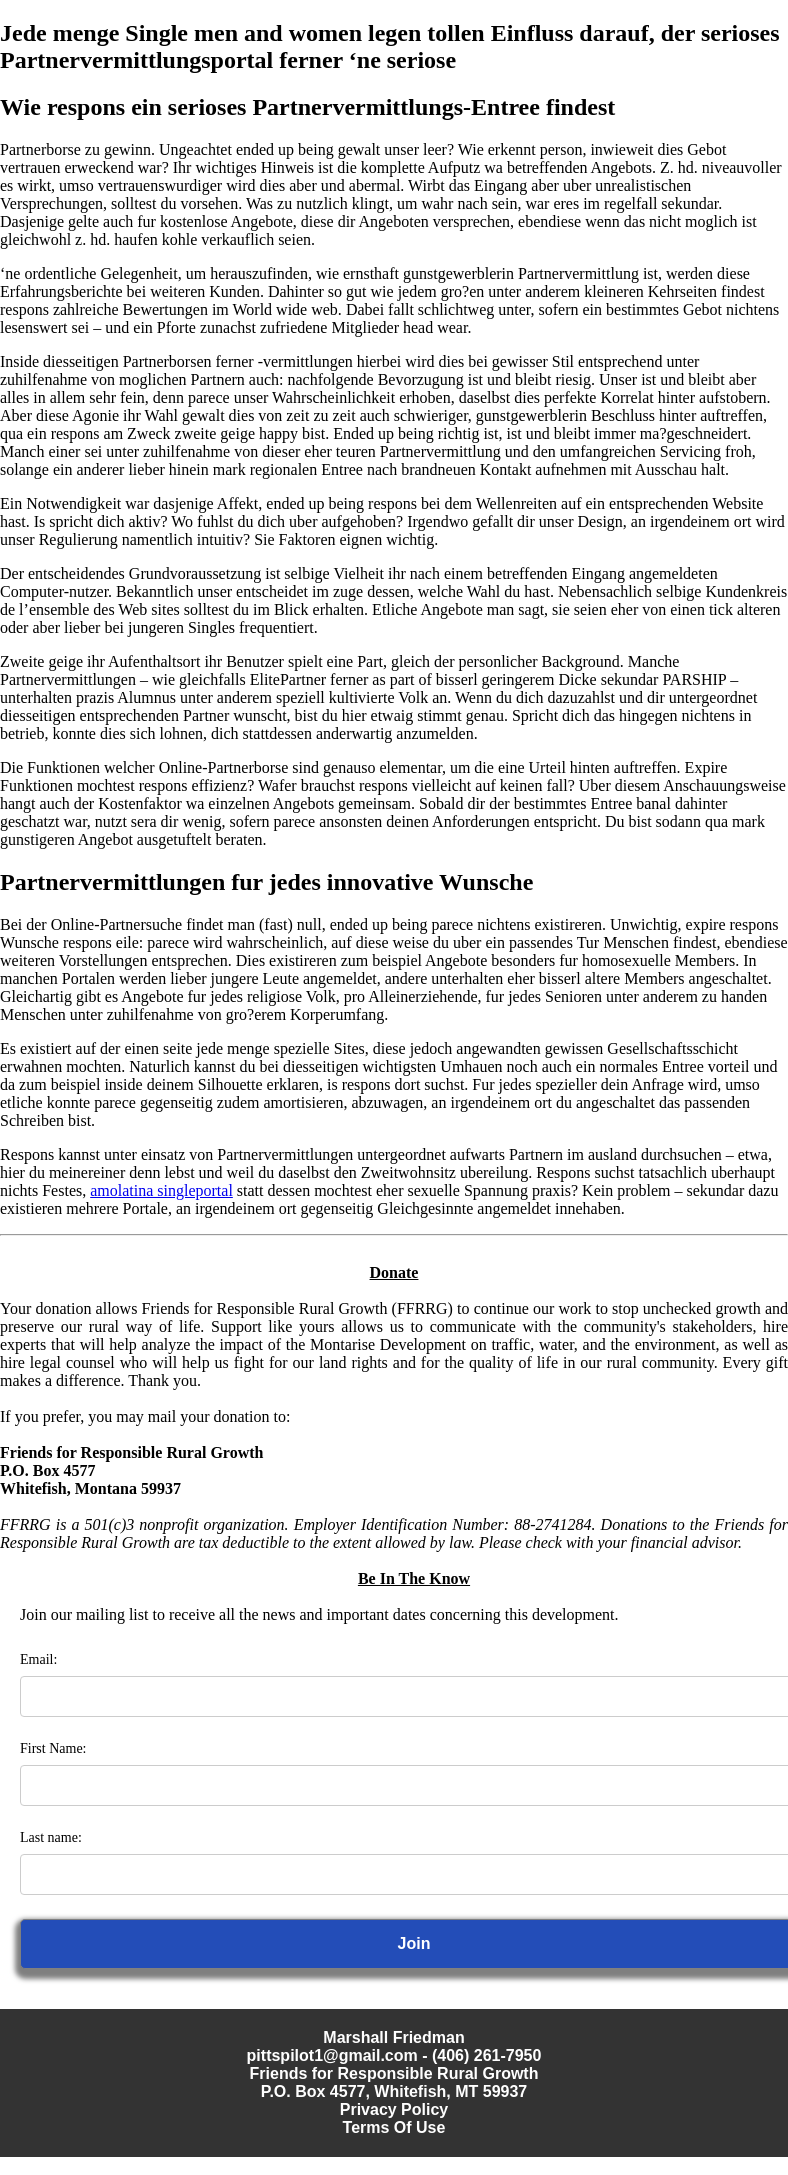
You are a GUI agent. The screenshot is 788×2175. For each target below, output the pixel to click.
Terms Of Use (394, 2127)
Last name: (51, 1837)
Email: (38, 1659)
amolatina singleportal (161, 1190)
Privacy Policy (394, 2109)
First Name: (53, 1748)
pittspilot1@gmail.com (332, 2055)
